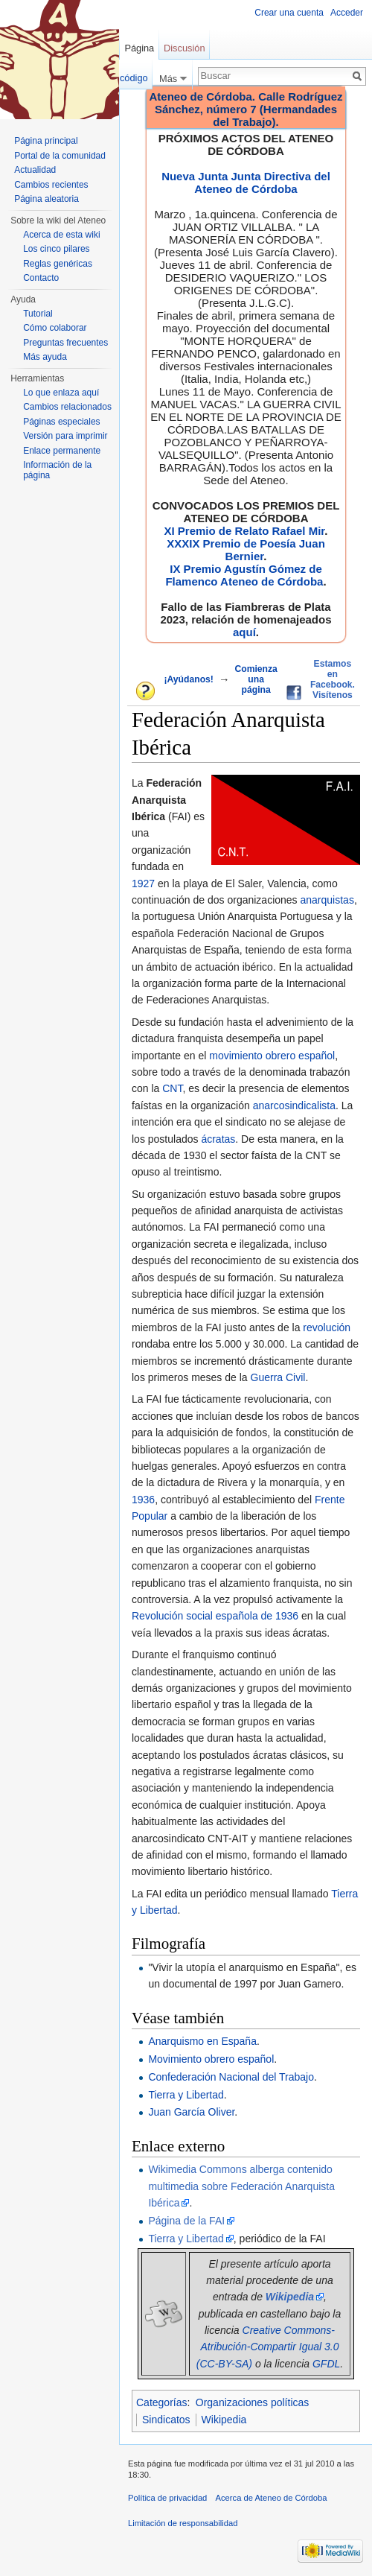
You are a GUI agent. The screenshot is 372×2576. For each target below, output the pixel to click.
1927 (143, 883)
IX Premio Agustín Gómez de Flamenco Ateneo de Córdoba (244, 575)
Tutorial (38, 313)
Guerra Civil (278, 1377)
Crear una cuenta (289, 12)
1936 (143, 1500)
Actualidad (35, 170)
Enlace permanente (61, 450)
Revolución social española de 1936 (215, 1616)
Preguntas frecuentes (65, 342)
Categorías (161, 2402)
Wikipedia (224, 2420)
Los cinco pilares (56, 249)
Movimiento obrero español (211, 2059)
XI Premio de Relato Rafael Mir (244, 530)
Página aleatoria (46, 199)
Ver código (125, 77)
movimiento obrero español (272, 1056)
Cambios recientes (51, 185)
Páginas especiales (61, 421)
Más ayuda (45, 357)
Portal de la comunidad (60, 155)
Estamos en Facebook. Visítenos (332, 679)
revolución (326, 1327)
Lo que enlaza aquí (61, 392)
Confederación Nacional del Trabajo (231, 2077)
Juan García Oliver (191, 2112)
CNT (172, 1088)
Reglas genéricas (57, 263)
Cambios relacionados (67, 407)
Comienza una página (255, 679)
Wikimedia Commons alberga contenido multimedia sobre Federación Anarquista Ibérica (241, 2186)
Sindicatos (166, 2420)
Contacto (41, 278)
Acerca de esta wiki (61, 234)
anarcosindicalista (294, 1105)
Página (139, 48)
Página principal (45, 141)
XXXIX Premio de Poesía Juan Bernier (246, 549)
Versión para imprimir (65, 436)
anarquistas (327, 900)
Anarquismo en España (202, 2041)
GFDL (326, 2364)
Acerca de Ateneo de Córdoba (271, 2497)
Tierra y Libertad (185, 2095)
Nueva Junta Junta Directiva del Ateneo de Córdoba (245, 182)
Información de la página (57, 470)
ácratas (218, 1139)
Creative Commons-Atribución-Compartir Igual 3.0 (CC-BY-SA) (267, 2347)
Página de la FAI (186, 2221)
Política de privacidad (167, 2497)
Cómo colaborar (54, 328)
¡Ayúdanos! (188, 679)
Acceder (346, 12)
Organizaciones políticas (253, 2402)
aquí (244, 632)
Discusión (184, 48)
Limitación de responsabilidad (182, 2523)
